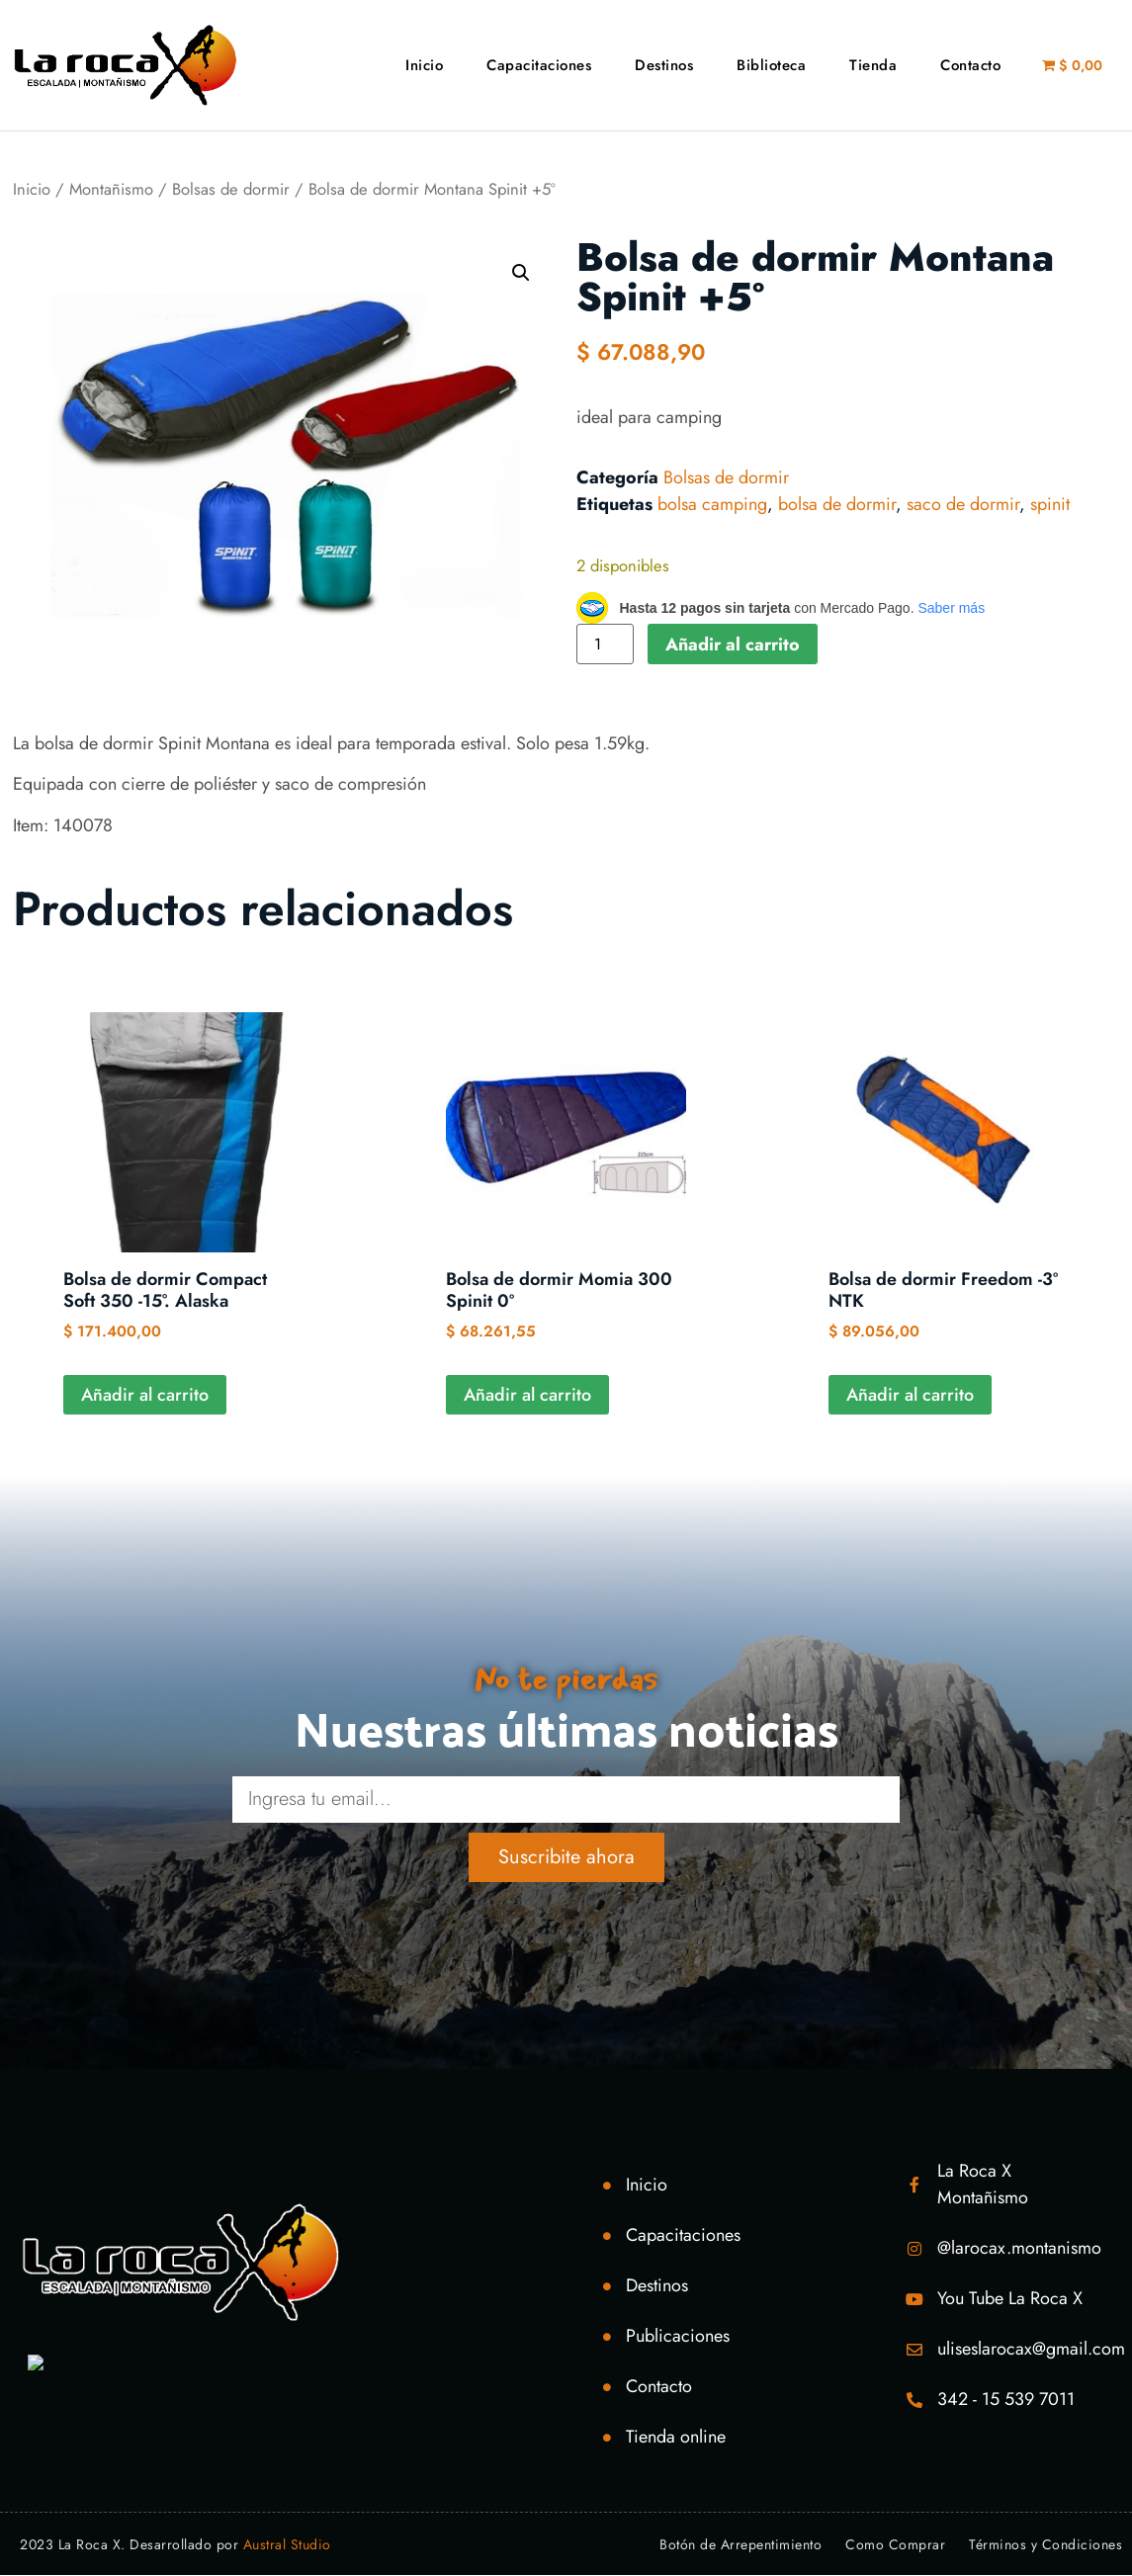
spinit (1050, 504)
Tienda (873, 65)
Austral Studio (287, 2544)
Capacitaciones (538, 65)
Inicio (424, 65)
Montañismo (111, 189)
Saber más (951, 608)
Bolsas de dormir (231, 189)
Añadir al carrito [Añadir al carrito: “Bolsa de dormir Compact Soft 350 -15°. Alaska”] (145, 1395)
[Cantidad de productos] (605, 644)
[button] (521, 273)
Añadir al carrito (732, 644)
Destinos (664, 65)
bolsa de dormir (837, 504)
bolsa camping (712, 504)
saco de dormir (963, 504)
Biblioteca (771, 65)
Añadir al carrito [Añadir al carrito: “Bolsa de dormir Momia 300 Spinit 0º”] (527, 1395)
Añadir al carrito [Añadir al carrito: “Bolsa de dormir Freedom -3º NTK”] (910, 1395)
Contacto (970, 65)
